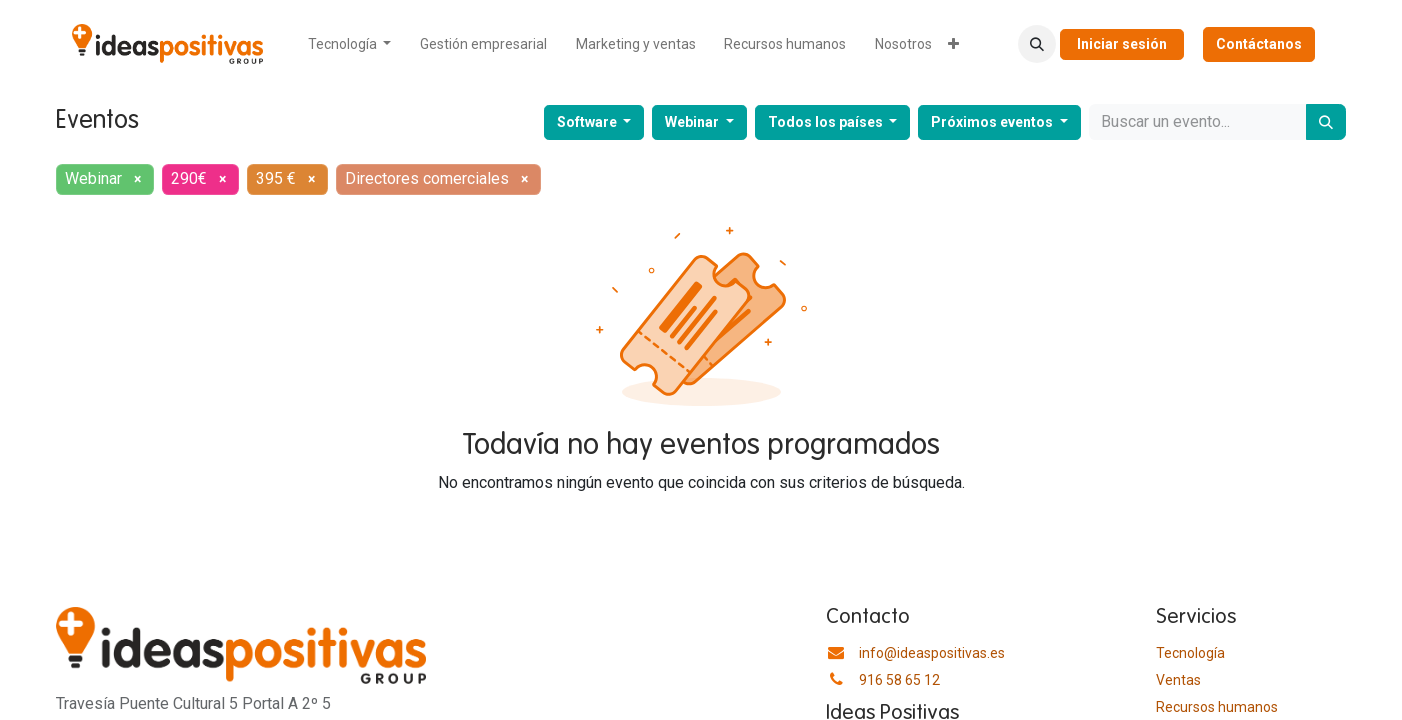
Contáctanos (1259, 44)
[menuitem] (350, 44)
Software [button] (588, 122)
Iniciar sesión (1122, 44)
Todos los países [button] (827, 122)
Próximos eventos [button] (993, 122)
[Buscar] (1326, 122)
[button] (1037, 44)
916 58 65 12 (899, 680)
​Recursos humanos (1217, 707)
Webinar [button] (693, 122)
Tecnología (1190, 653)
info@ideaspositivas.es (932, 653)
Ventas (1178, 680)
